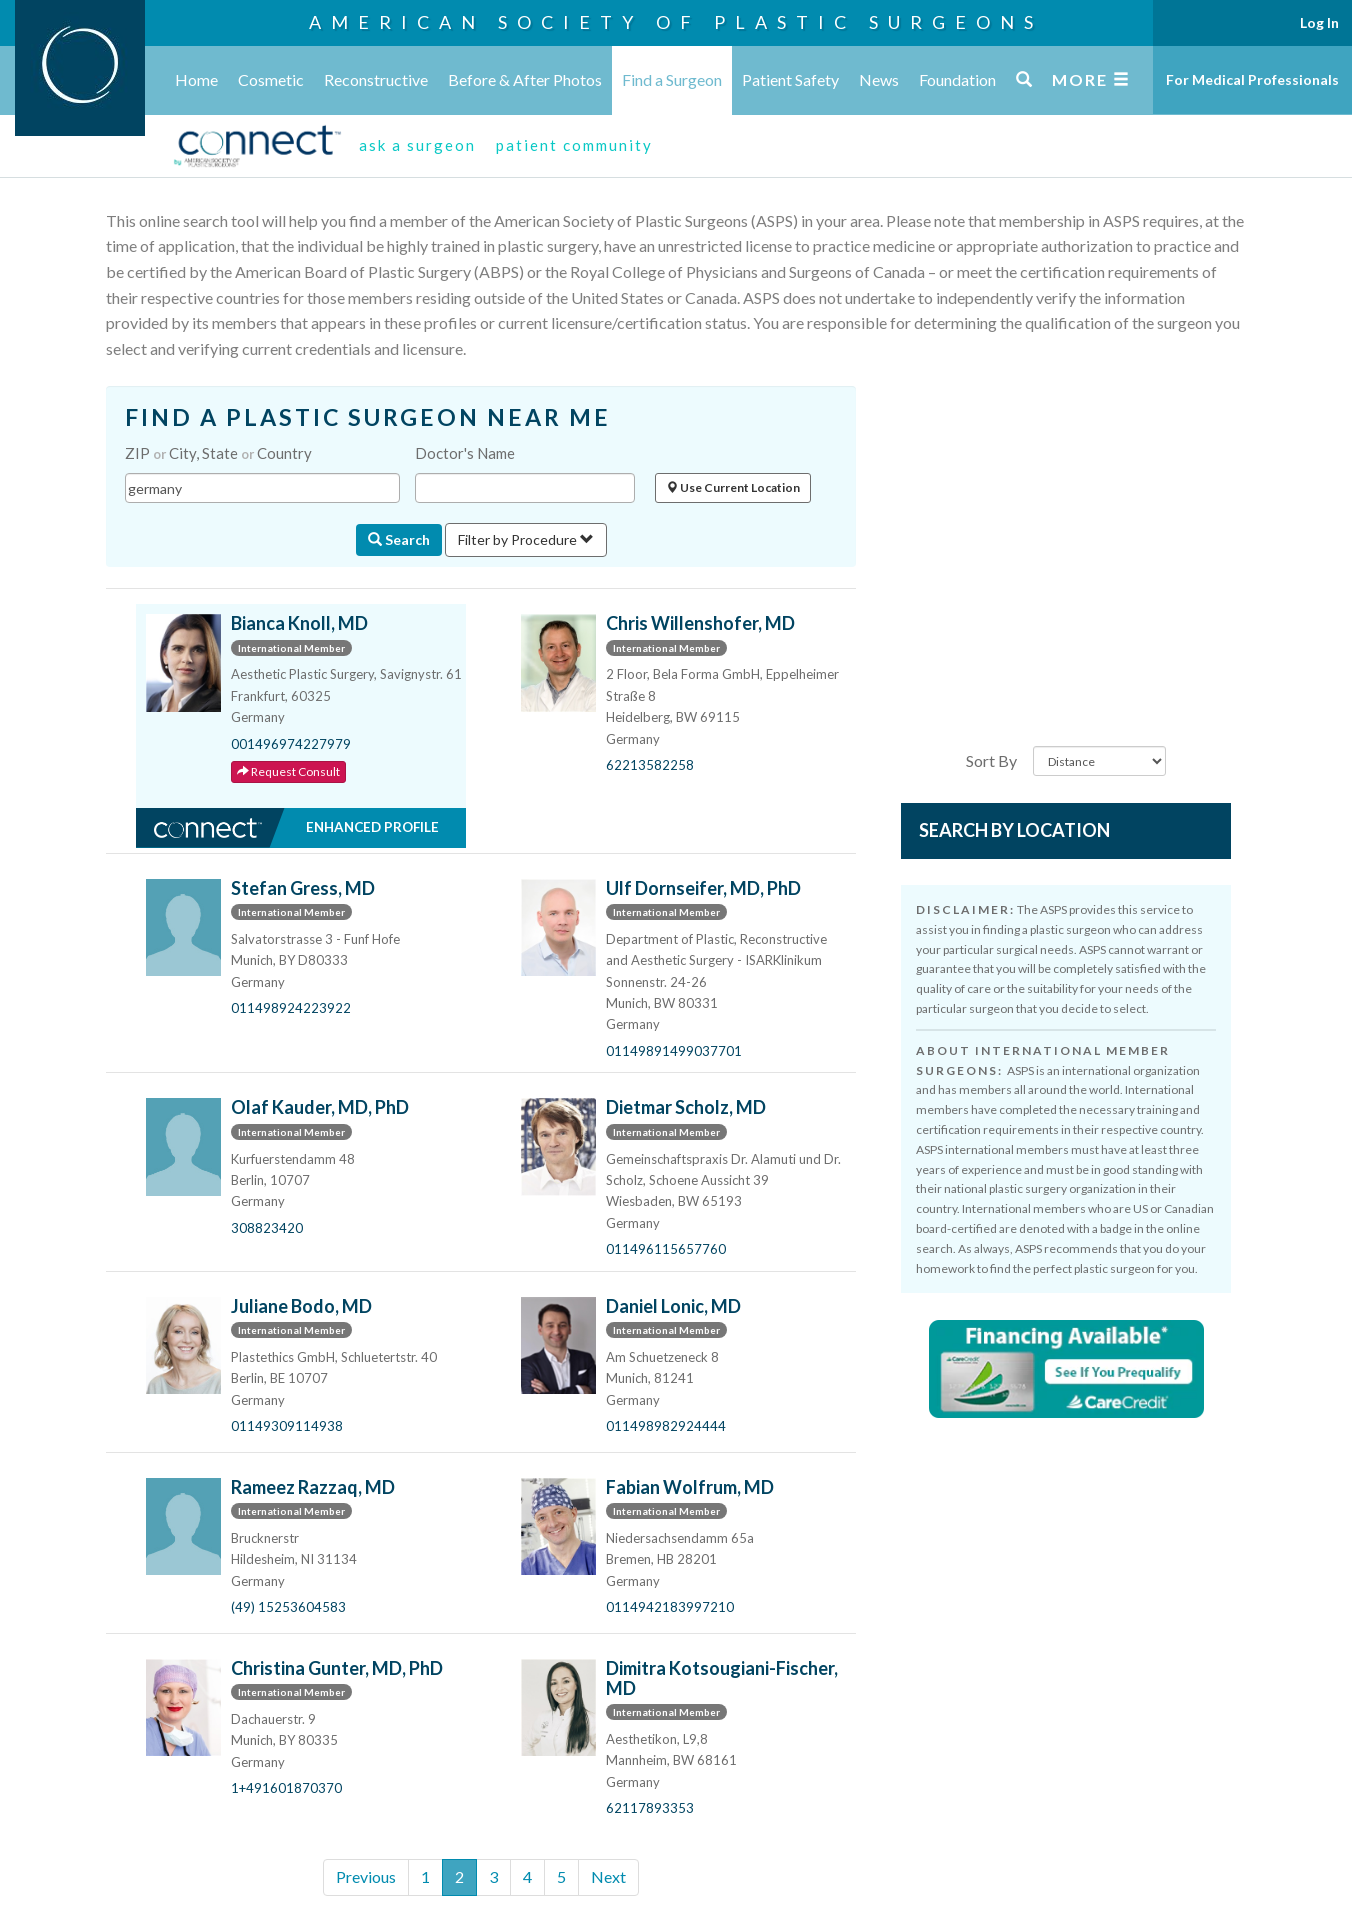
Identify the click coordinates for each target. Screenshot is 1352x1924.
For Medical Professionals (1252, 79)
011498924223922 (291, 1008)
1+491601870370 (286, 1788)
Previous (366, 1876)
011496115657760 (666, 1249)
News (879, 79)
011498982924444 (666, 1426)
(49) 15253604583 (288, 1607)
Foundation (957, 79)
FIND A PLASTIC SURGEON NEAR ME (368, 417)
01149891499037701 (674, 1051)
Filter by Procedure (526, 539)
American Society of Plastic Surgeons (676, 22)
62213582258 (650, 765)
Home (196, 79)
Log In (1319, 22)
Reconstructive (376, 79)
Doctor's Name (465, 453)
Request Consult (288, 771)
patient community (574, 145)
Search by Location (1014, 830)
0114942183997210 (670, 1607)
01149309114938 (287, 1426)
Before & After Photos (525, 79)
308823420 (267, 1228)
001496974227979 (291, 744)
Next (608, 1876)
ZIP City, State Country (218, 453)
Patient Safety (790, 79)
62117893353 (650, 1808)
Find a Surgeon (672, 79)
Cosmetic (271, 79)
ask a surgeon (417, 145)
